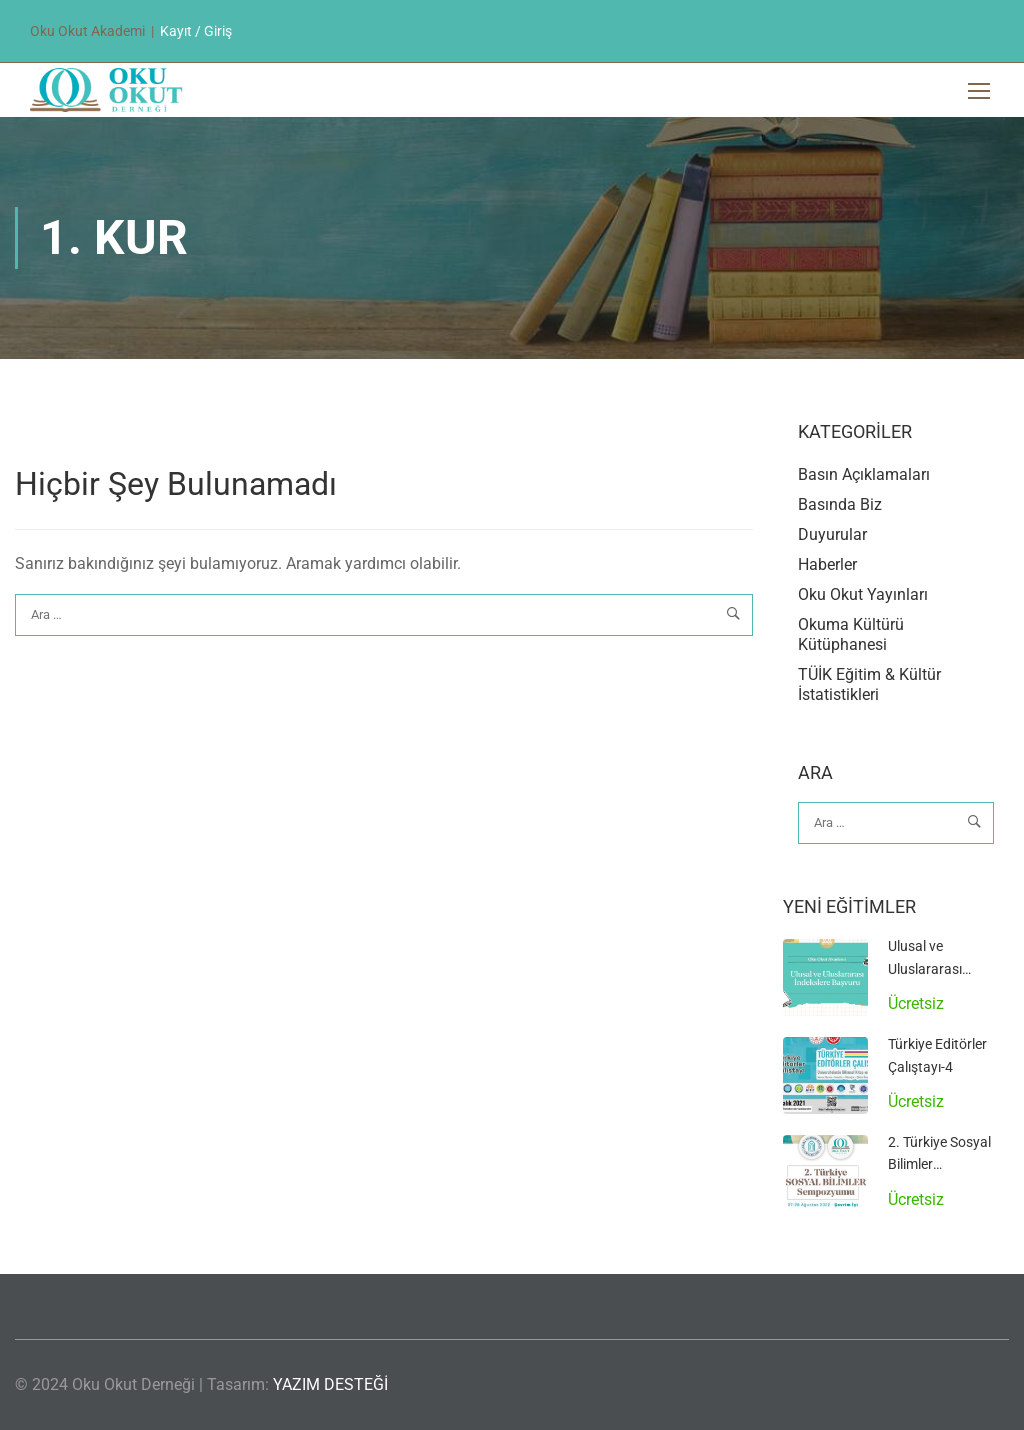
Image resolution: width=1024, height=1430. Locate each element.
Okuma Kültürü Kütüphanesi (851, 634)
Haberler (827, 564)
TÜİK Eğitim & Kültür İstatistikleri (869, 684)
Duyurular (832, 534)
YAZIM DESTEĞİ (330, 1384)
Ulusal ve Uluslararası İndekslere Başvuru (947, 968)
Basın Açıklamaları (864, 474)
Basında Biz (840, 504)
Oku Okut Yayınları (863, 594)
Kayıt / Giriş (196, 31)
